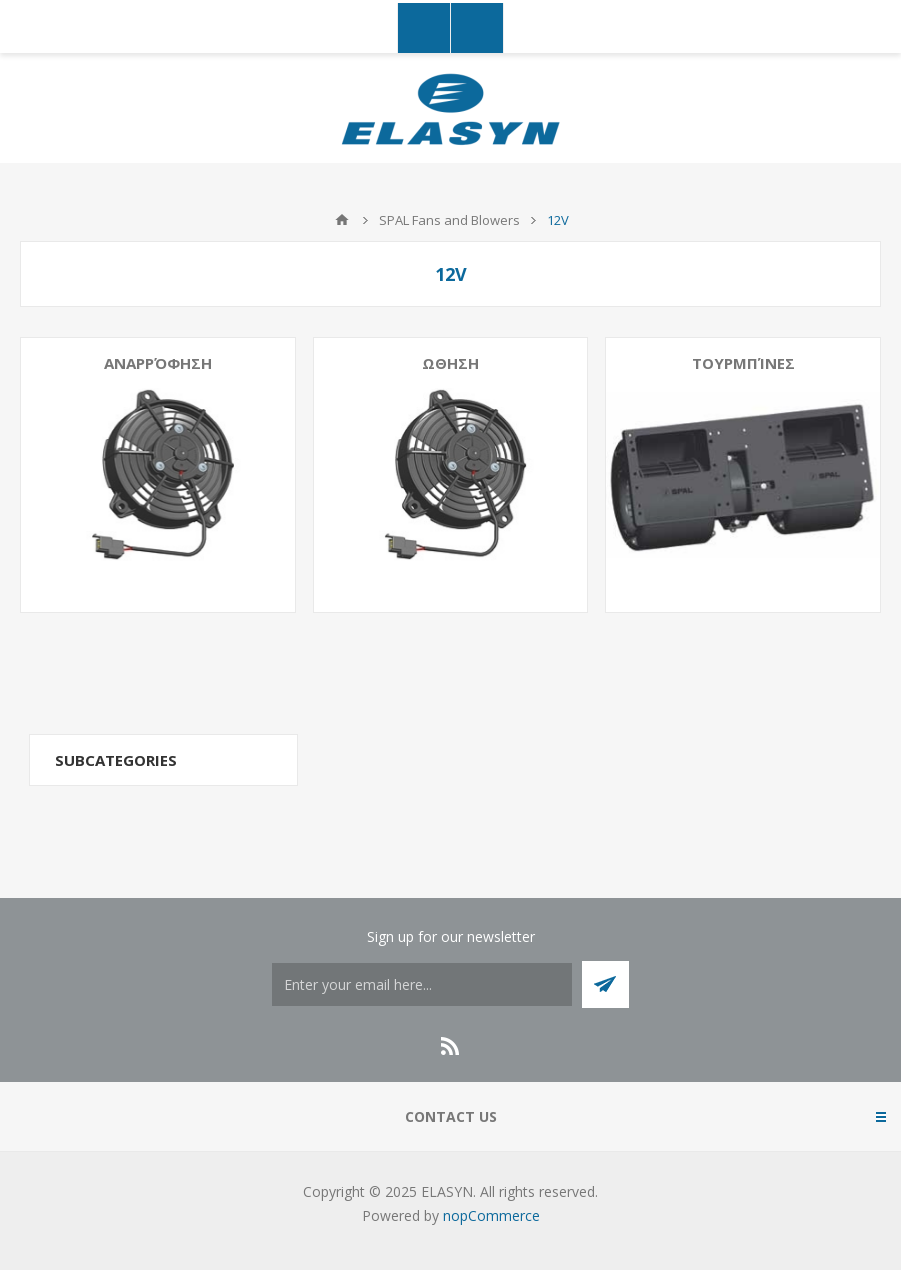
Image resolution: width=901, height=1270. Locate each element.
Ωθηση (450, 363)
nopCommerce (491, 1215)
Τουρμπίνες (743, 363)
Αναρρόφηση (158, 363)
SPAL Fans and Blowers (449, 220)
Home (342, 220)
